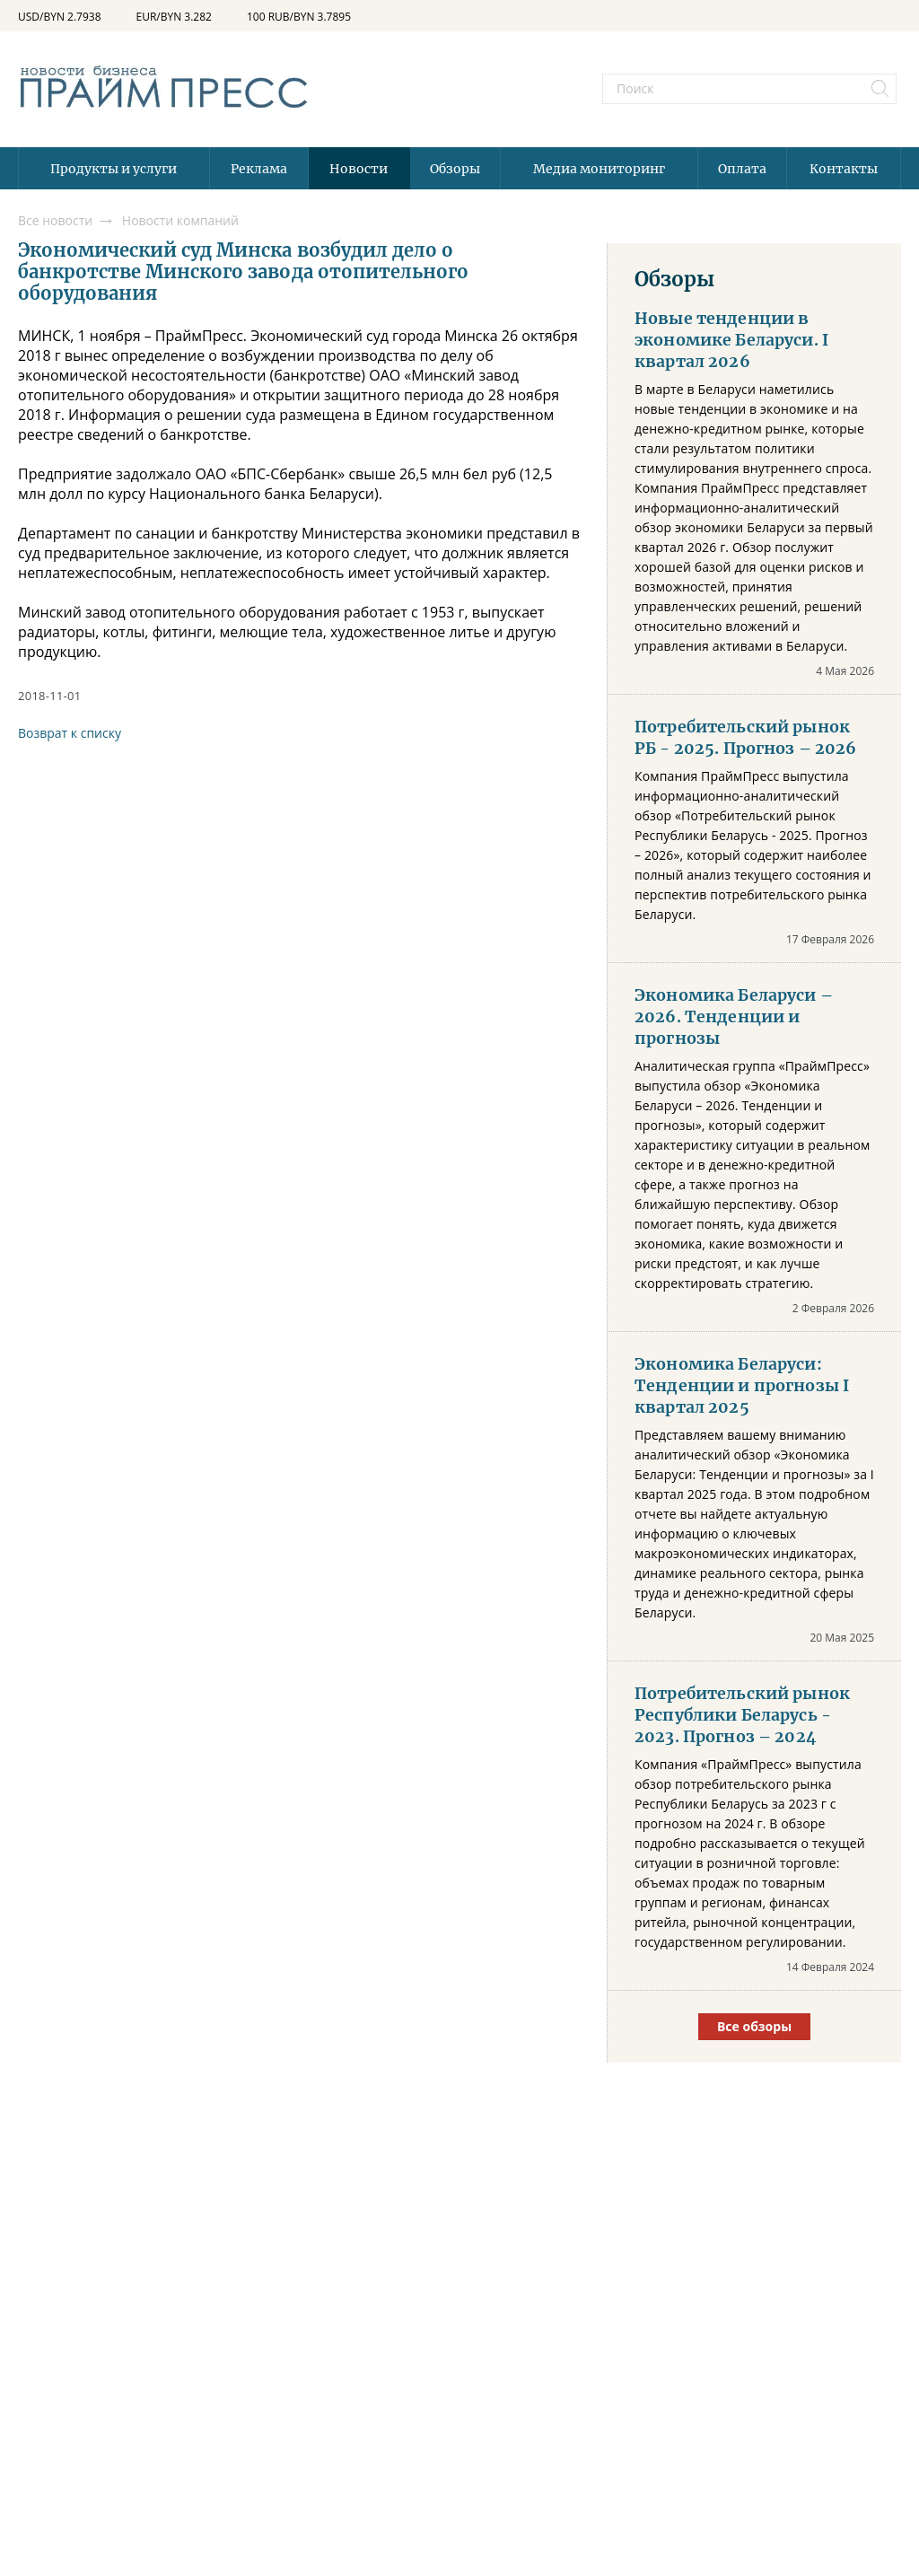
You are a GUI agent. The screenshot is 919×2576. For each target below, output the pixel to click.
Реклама (259, 169)
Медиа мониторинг (599, 169)
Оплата (742, 169)
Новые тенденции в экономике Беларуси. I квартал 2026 (731, 340)
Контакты (844, 169)
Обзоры (455, 169)
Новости (358, 169)
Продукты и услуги (113, 169)
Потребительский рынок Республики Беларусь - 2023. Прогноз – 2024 (742, 1715)
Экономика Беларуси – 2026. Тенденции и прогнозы (734, 1017)
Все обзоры (754, 2026)
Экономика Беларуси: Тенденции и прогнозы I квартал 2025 (742, 1385)
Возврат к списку (69, 732)
